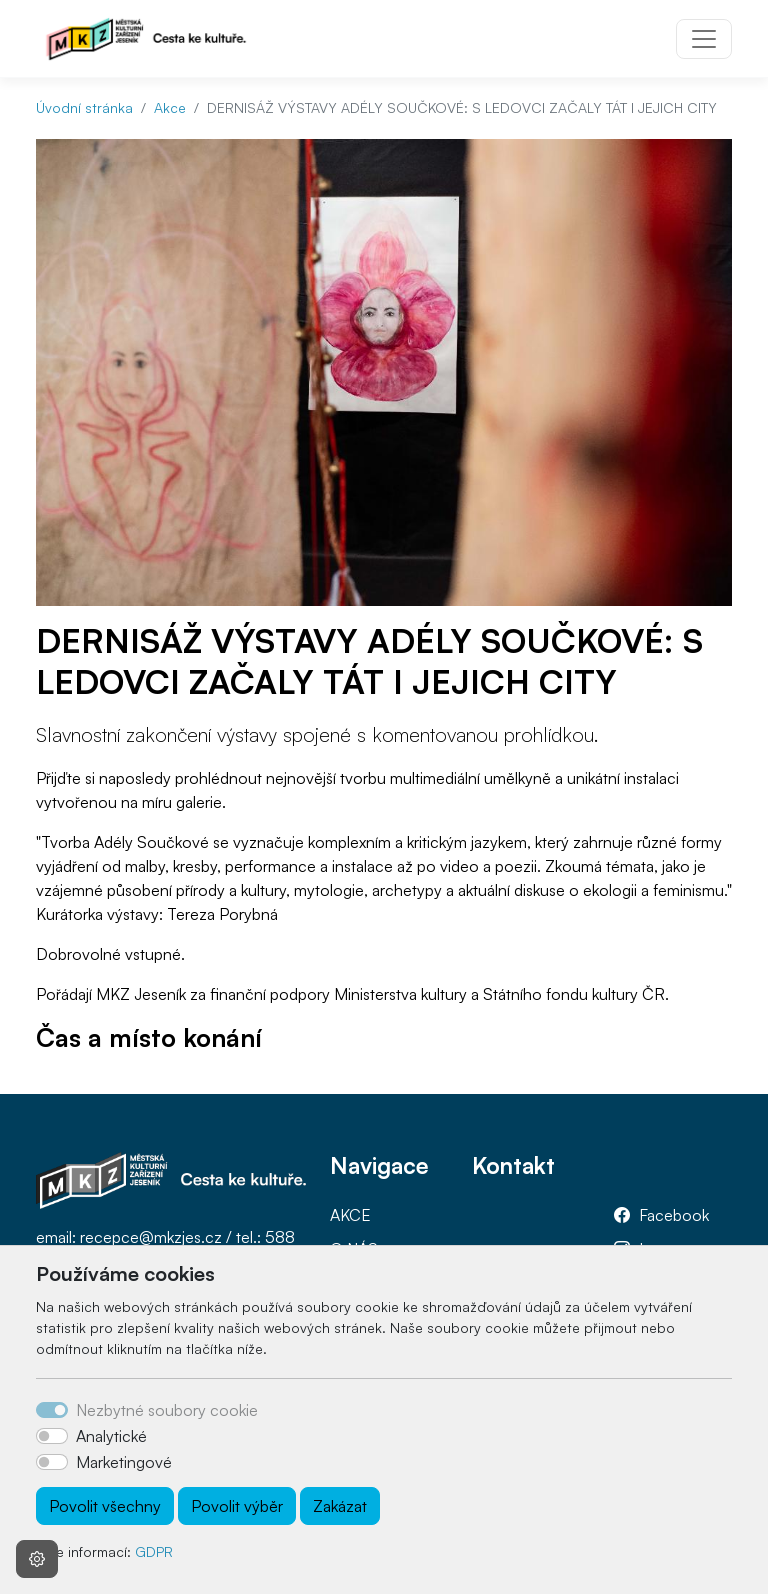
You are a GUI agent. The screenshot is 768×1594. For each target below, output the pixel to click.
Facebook (674, 1215)
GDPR (154, 1551)
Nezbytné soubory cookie (167, 1410)
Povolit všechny (105, 1506)
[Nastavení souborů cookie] (37, 1559)
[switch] (52, 1436)
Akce (170, 107)
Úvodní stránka (84, 107)
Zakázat (340, 1506)
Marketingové (124, 1462)
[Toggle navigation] (704, 39)
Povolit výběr (237, 1506)
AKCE (350, 1215)
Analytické (111, 1436)
